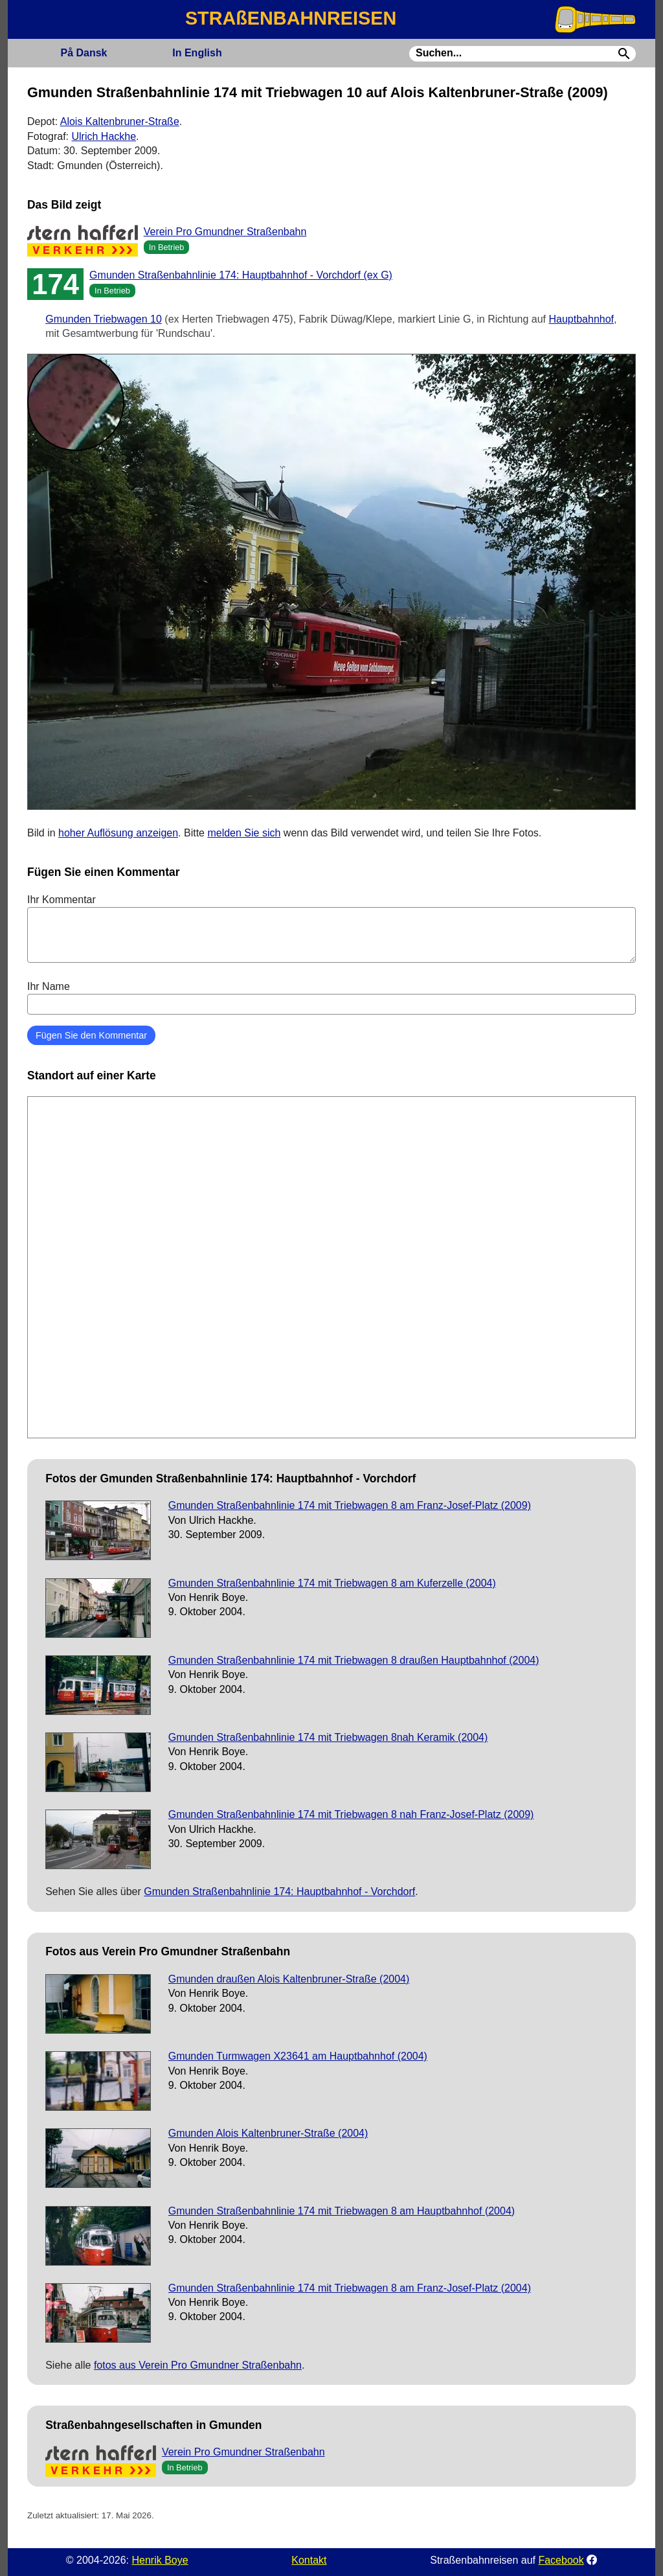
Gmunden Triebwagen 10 (103, 319)
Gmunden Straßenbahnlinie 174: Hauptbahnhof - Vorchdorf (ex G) (240, 275)
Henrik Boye (159, 2560)
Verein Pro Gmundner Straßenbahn (225, 231)
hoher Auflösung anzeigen (118, 832)
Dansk (83, 52)
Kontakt (308, 2560)
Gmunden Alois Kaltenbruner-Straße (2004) (268, 2133)
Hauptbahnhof (581, 319)
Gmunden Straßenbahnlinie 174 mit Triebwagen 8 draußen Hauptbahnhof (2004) (353, 1660)
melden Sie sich (243, 832)
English (196, 52)
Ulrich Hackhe (103, 136)
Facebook (560, 2560)
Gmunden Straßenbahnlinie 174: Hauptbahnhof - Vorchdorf (279, 1891)
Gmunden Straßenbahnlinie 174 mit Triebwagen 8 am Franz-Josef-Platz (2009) (349, 1505)
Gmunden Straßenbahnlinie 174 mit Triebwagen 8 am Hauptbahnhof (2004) (341, 2210)
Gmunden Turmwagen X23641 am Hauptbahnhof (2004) (297, 2056)
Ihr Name (331, 998)
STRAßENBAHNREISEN (290, 18)
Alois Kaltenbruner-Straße (119, 121)
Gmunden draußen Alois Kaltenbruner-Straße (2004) (289, 1978)
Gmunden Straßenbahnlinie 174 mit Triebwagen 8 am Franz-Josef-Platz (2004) (349, 2288)
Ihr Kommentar (331, 928)
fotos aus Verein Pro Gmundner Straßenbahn (198, 2365)
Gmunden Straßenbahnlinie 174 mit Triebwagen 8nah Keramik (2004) (328, 1737)
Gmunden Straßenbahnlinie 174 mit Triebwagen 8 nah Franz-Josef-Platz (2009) (351, 1814)
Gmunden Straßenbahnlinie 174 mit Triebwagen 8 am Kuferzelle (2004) (332, 1583)
